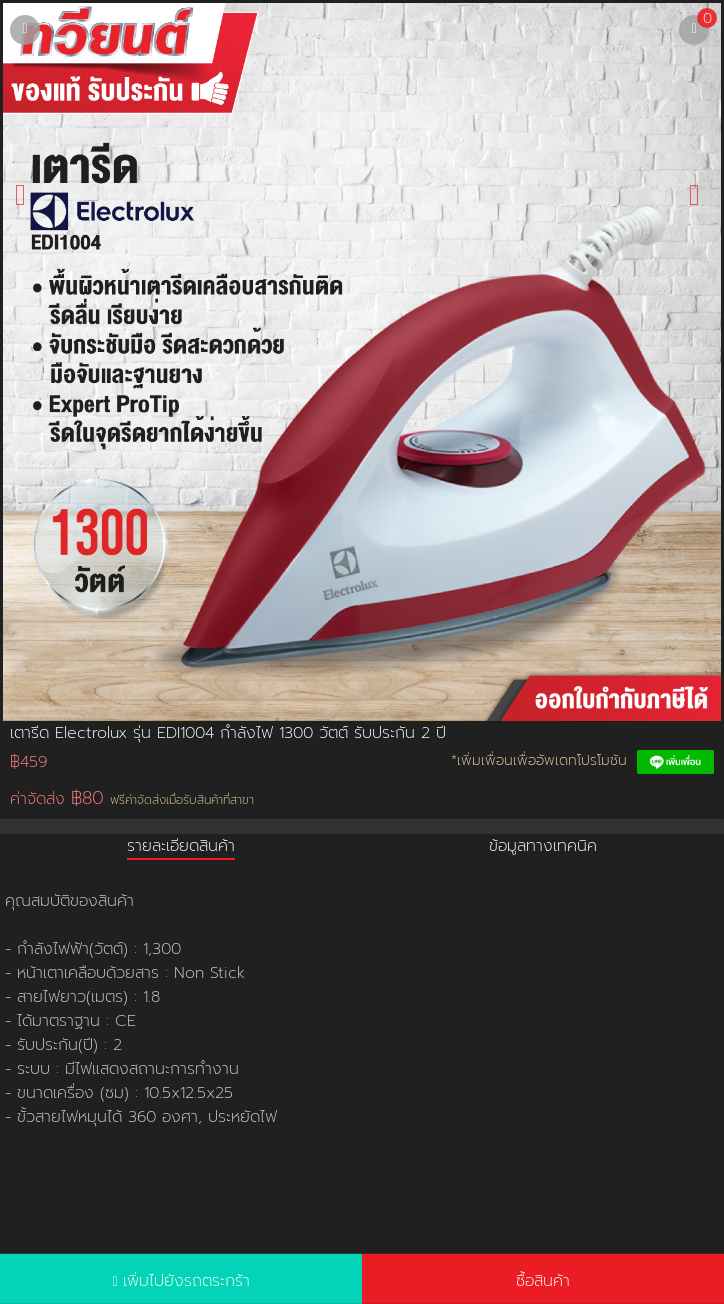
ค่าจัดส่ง (132, 798)
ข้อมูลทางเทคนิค (543, 846)
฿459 (28, 762)
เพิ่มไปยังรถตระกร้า (186, 1281)
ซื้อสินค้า (543, 1281)
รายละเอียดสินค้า (181, 846)
